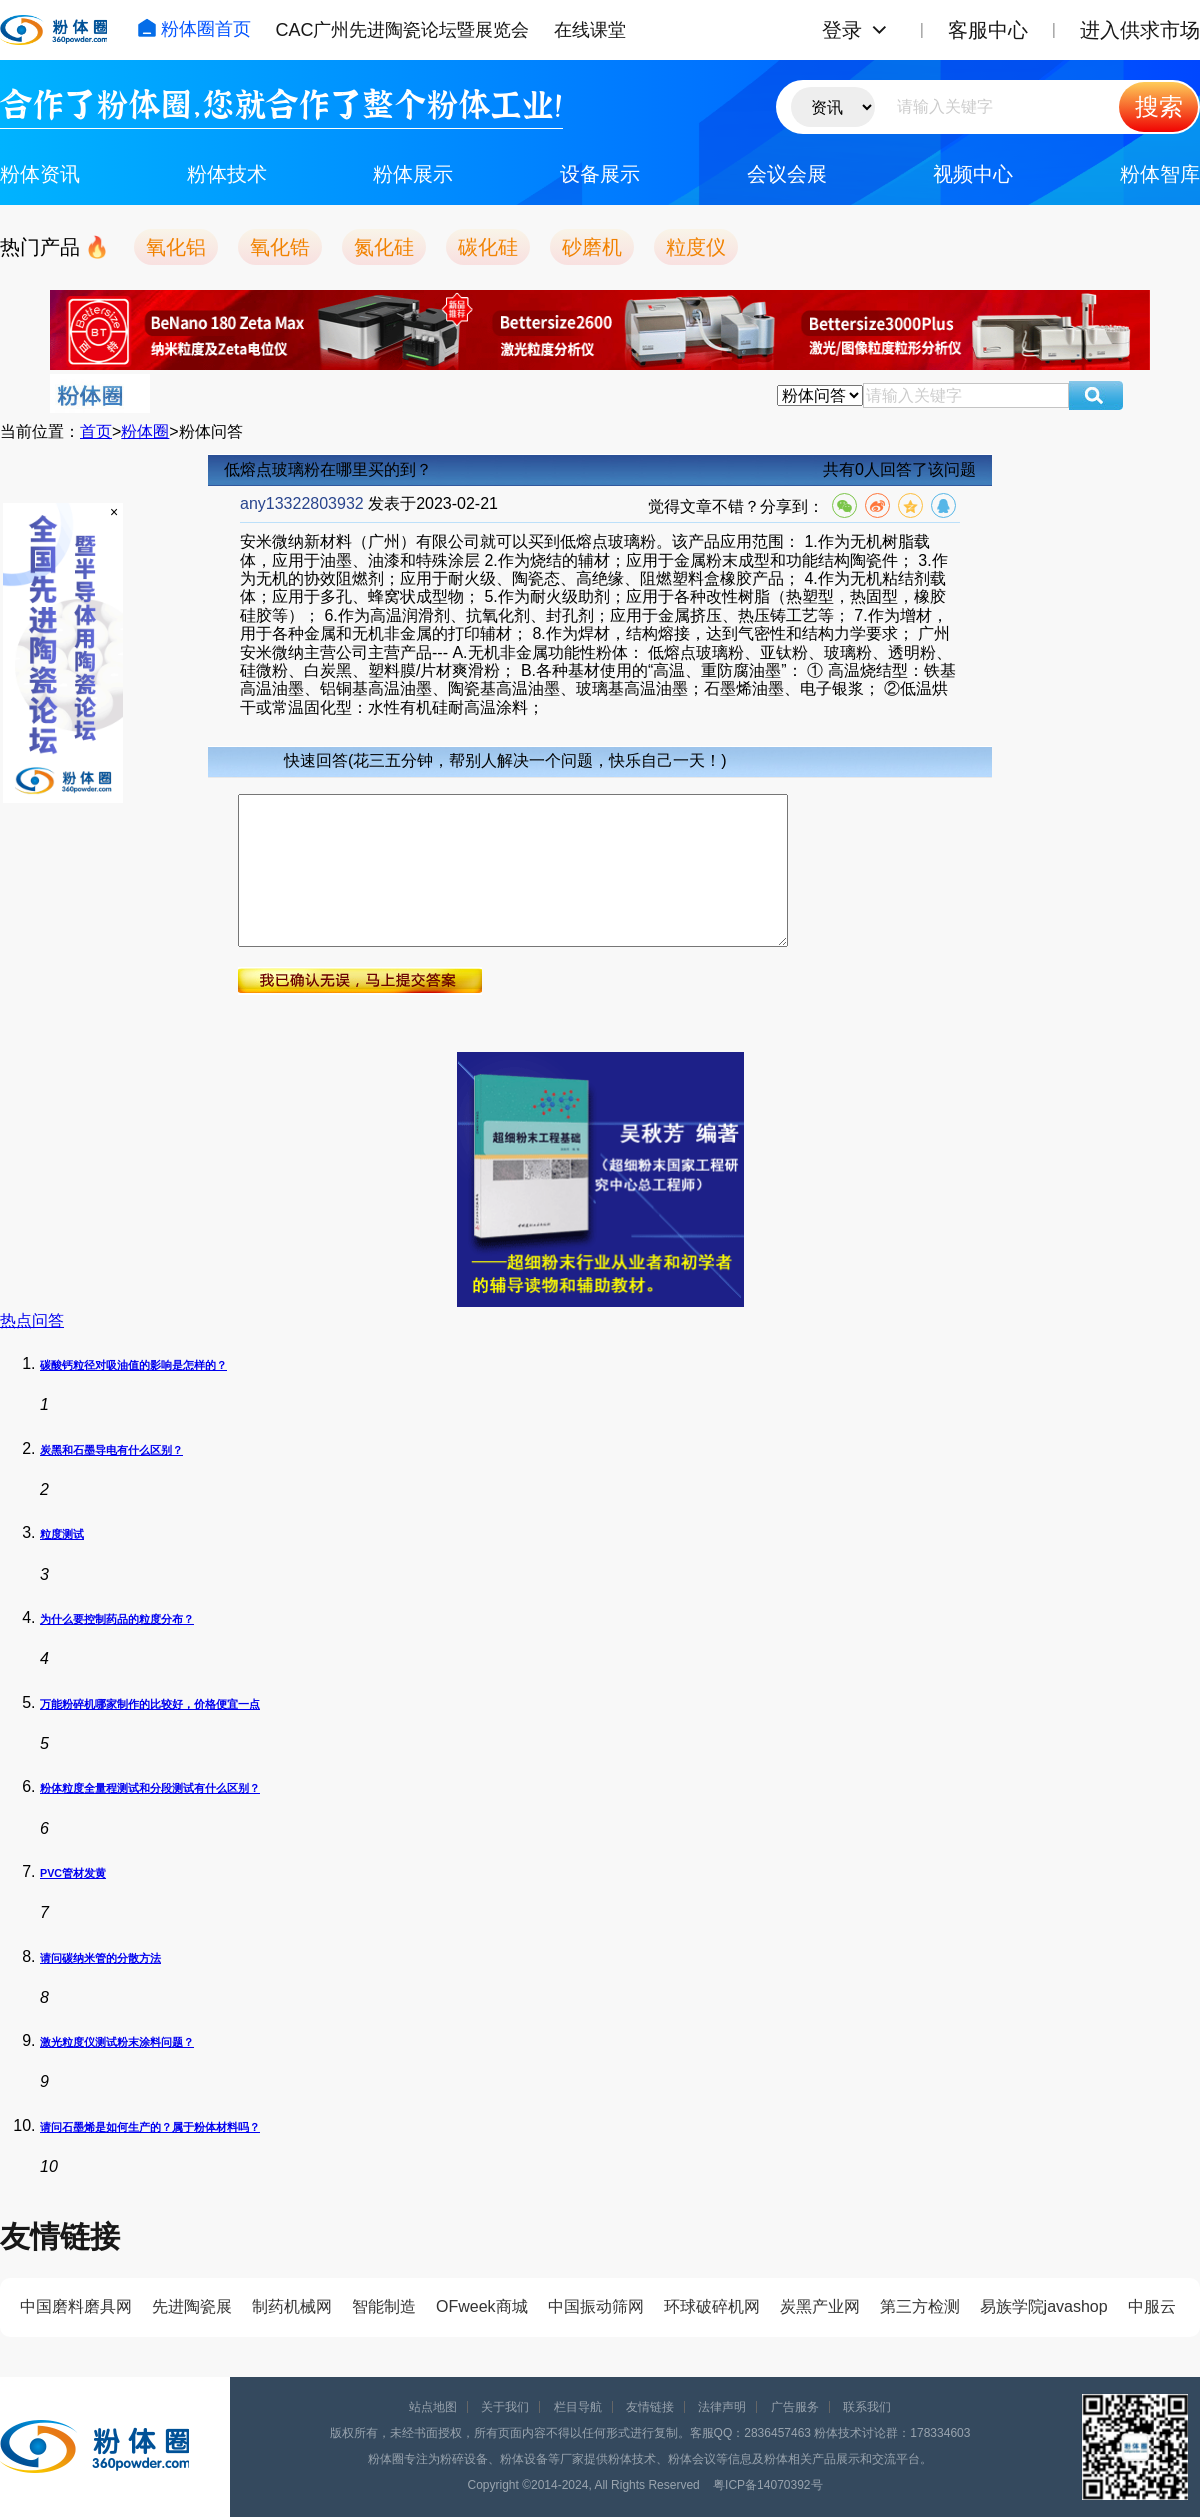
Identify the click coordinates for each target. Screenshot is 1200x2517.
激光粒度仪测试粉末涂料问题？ (117, 2042)
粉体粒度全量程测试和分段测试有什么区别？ (150, 1788)
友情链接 (650, 2407)
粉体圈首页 (194, 29)
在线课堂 (590, 30)
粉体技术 (227, 174)
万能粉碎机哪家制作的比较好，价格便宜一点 (150, 1704)
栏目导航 (578, 2407)
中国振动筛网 (596, 2306)
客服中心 (988, 30)
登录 (842, 30)
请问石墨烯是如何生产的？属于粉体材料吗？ (150, 2127)
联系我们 (867, 2407)
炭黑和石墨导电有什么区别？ (111, 1450)
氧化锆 (280, 247)
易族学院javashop (1044, 2306)
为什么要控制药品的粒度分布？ (117, 1619)
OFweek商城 (482, 2306)
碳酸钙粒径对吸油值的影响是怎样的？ (133, 1365)
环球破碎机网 (712, 2306)
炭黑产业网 (820, 2306)
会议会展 (787, 174)
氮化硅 (384, 247)
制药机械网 (292, 2306)
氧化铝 (176, 247)
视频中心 (973, 174)
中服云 (1152, 2306)
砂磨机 (592, 247)
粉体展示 (413, 174)
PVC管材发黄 (73, 1873)
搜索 (1159, 106)
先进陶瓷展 (192, 2306)
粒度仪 (696, 247)
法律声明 (722, 2407)
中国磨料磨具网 (76, 2306)
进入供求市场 (1140, 30)
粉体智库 (1160, 174)
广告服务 (795, 2407)
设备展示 (600, 174)
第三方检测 (920, 2306)
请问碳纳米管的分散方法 (100, 1958)
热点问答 (32, 1320)
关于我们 (505, 2407)
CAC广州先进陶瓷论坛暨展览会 (402, 30)
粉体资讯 (40, 174)
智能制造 (384, 2306)
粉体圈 (145, 431)
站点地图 (433, 2407)
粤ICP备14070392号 (767, 2485)
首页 (96, 431)
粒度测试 (62, 1534)
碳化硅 (488, 247)
